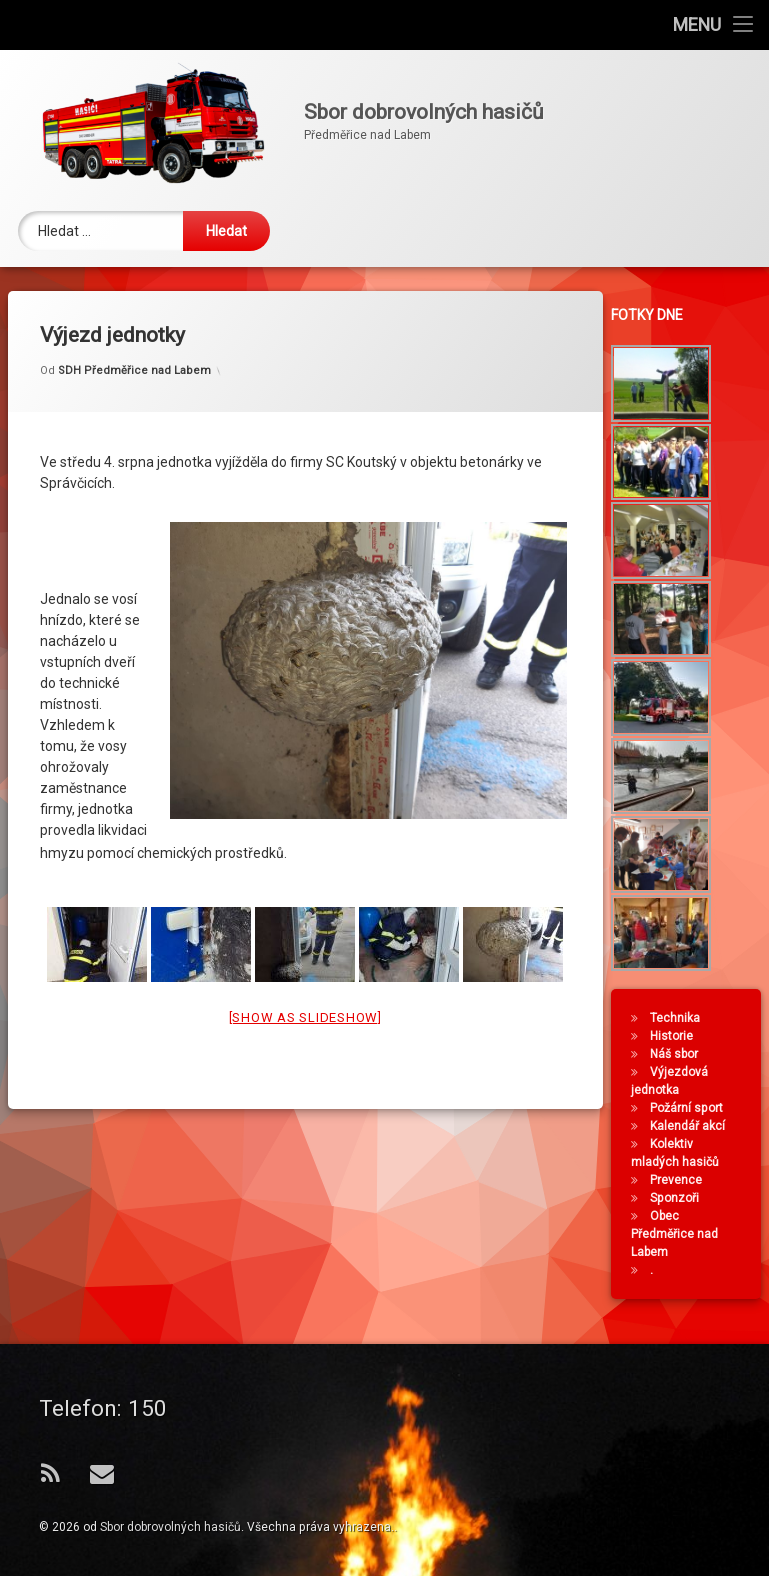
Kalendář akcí (693, 1126)
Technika (681, 1018)
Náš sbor (680, 1054)
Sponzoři (680, 1198)
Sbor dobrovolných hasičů (170, 1527)
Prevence (682, 1180)
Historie (677, 1036)
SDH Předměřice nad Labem (134, 338)
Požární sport (692, 1108)
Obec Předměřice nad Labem (680, 1234)
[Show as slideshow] (305, 984)
